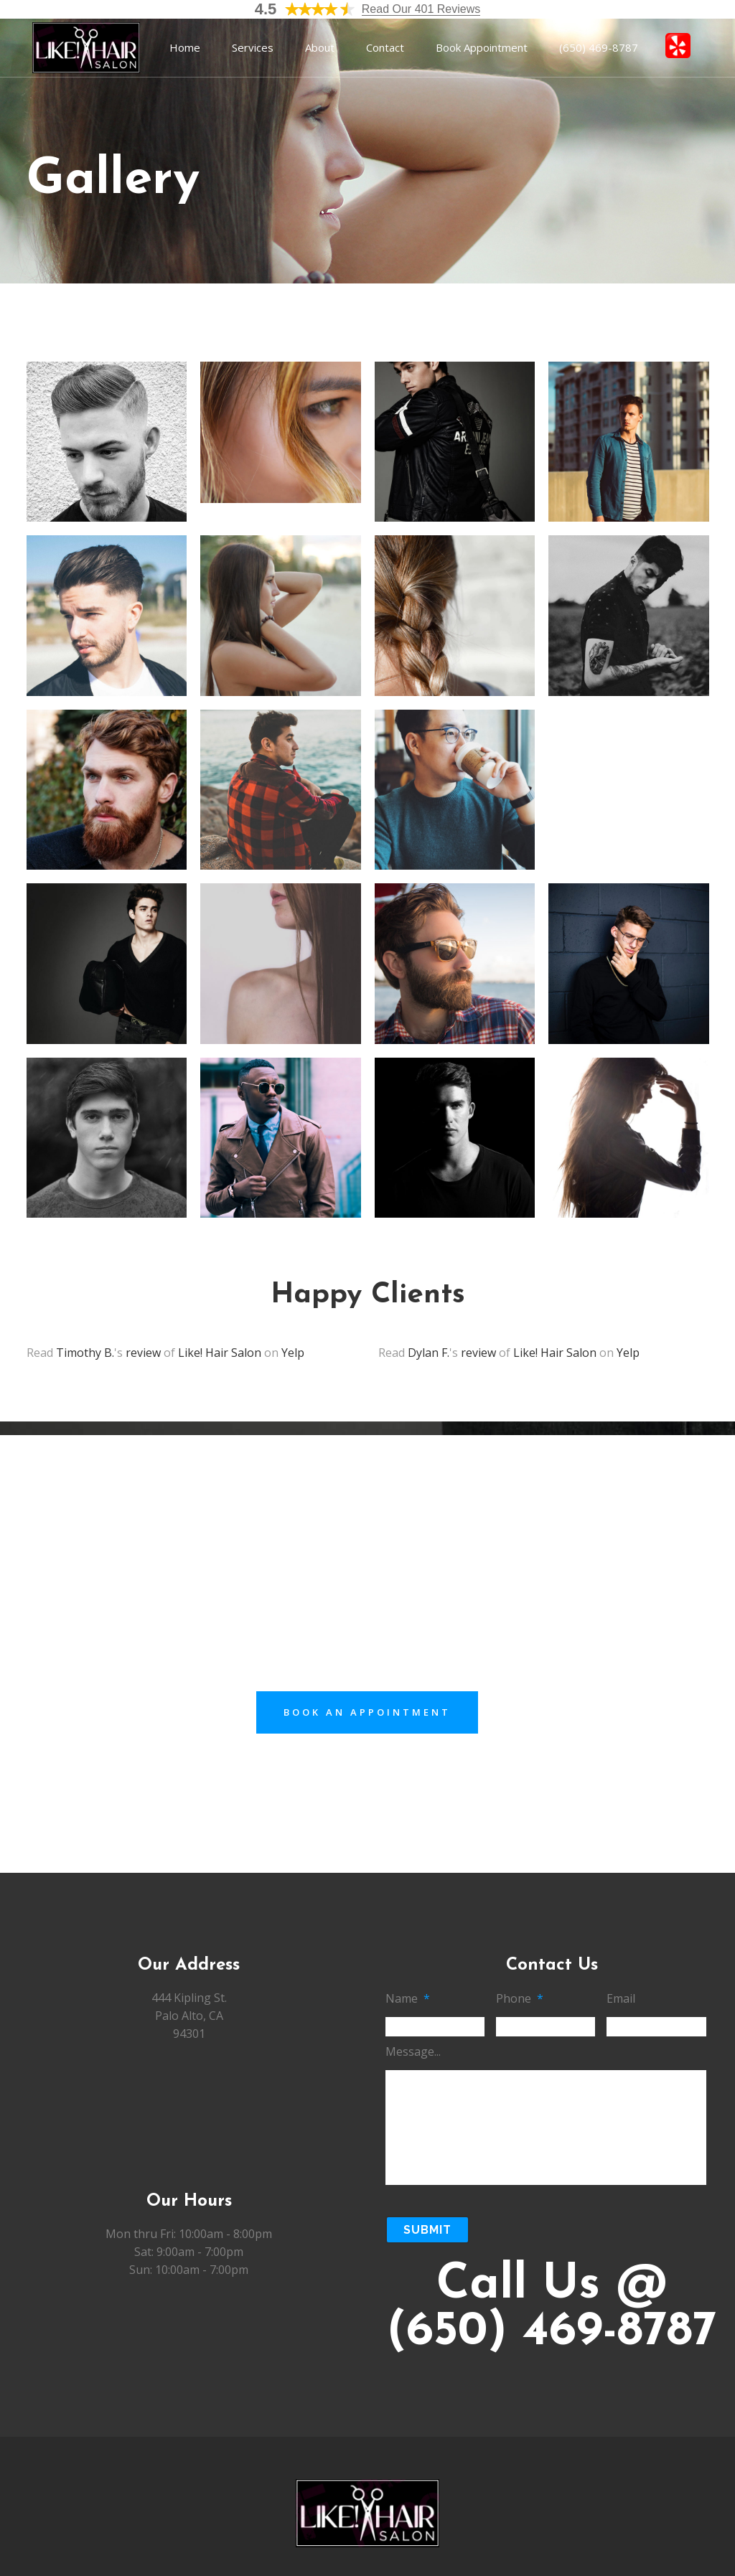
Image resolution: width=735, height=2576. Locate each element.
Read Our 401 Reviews (421, 9)
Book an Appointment (367, 1712)
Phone (519, 1998)
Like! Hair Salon (219, 1352)
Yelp (292, 1352)
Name (407, 1998)
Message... (413, 2051)
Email (621, 1998)
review (143, 1352)
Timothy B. (85, 1352)
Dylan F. (428, 1352)
